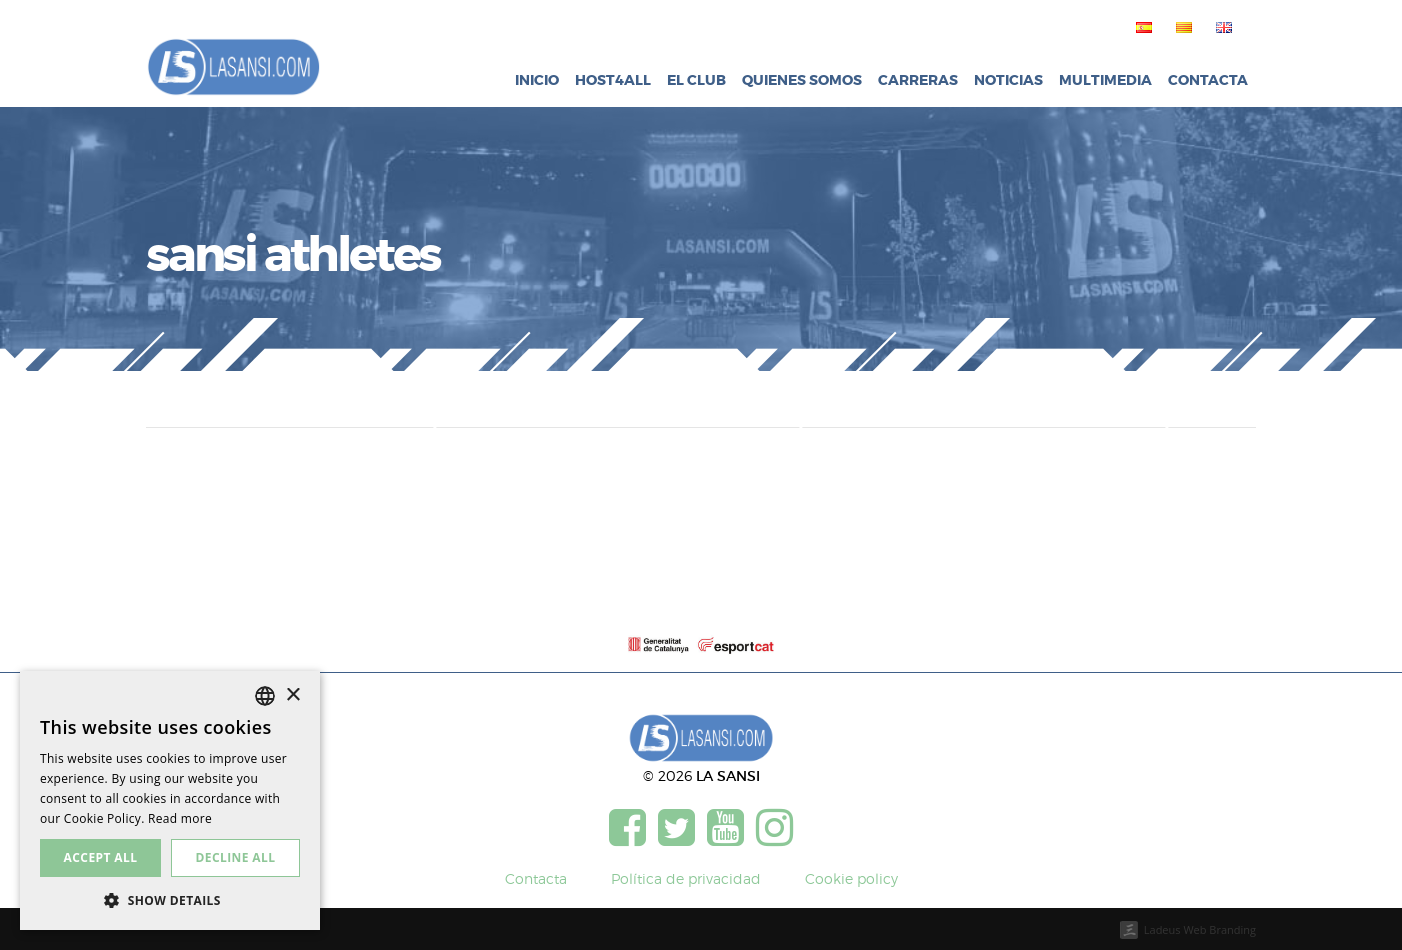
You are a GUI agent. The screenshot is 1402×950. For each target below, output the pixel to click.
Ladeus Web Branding (1200, 929)
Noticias (1008, 80)
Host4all (613, 80)
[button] (170, 900)
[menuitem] (1140, 27)
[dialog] (170, 800)
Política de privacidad (686, 878)
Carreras (918, 80)
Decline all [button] (236, 857)
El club (696, 80)
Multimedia (1105, 80)
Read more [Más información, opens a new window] (180, 818)
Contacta (1208, 80)
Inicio (537, 80)
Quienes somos (802, 80)
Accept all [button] (101, 857)
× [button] (292, 695)
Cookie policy (851, 878)
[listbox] (265, 696)
